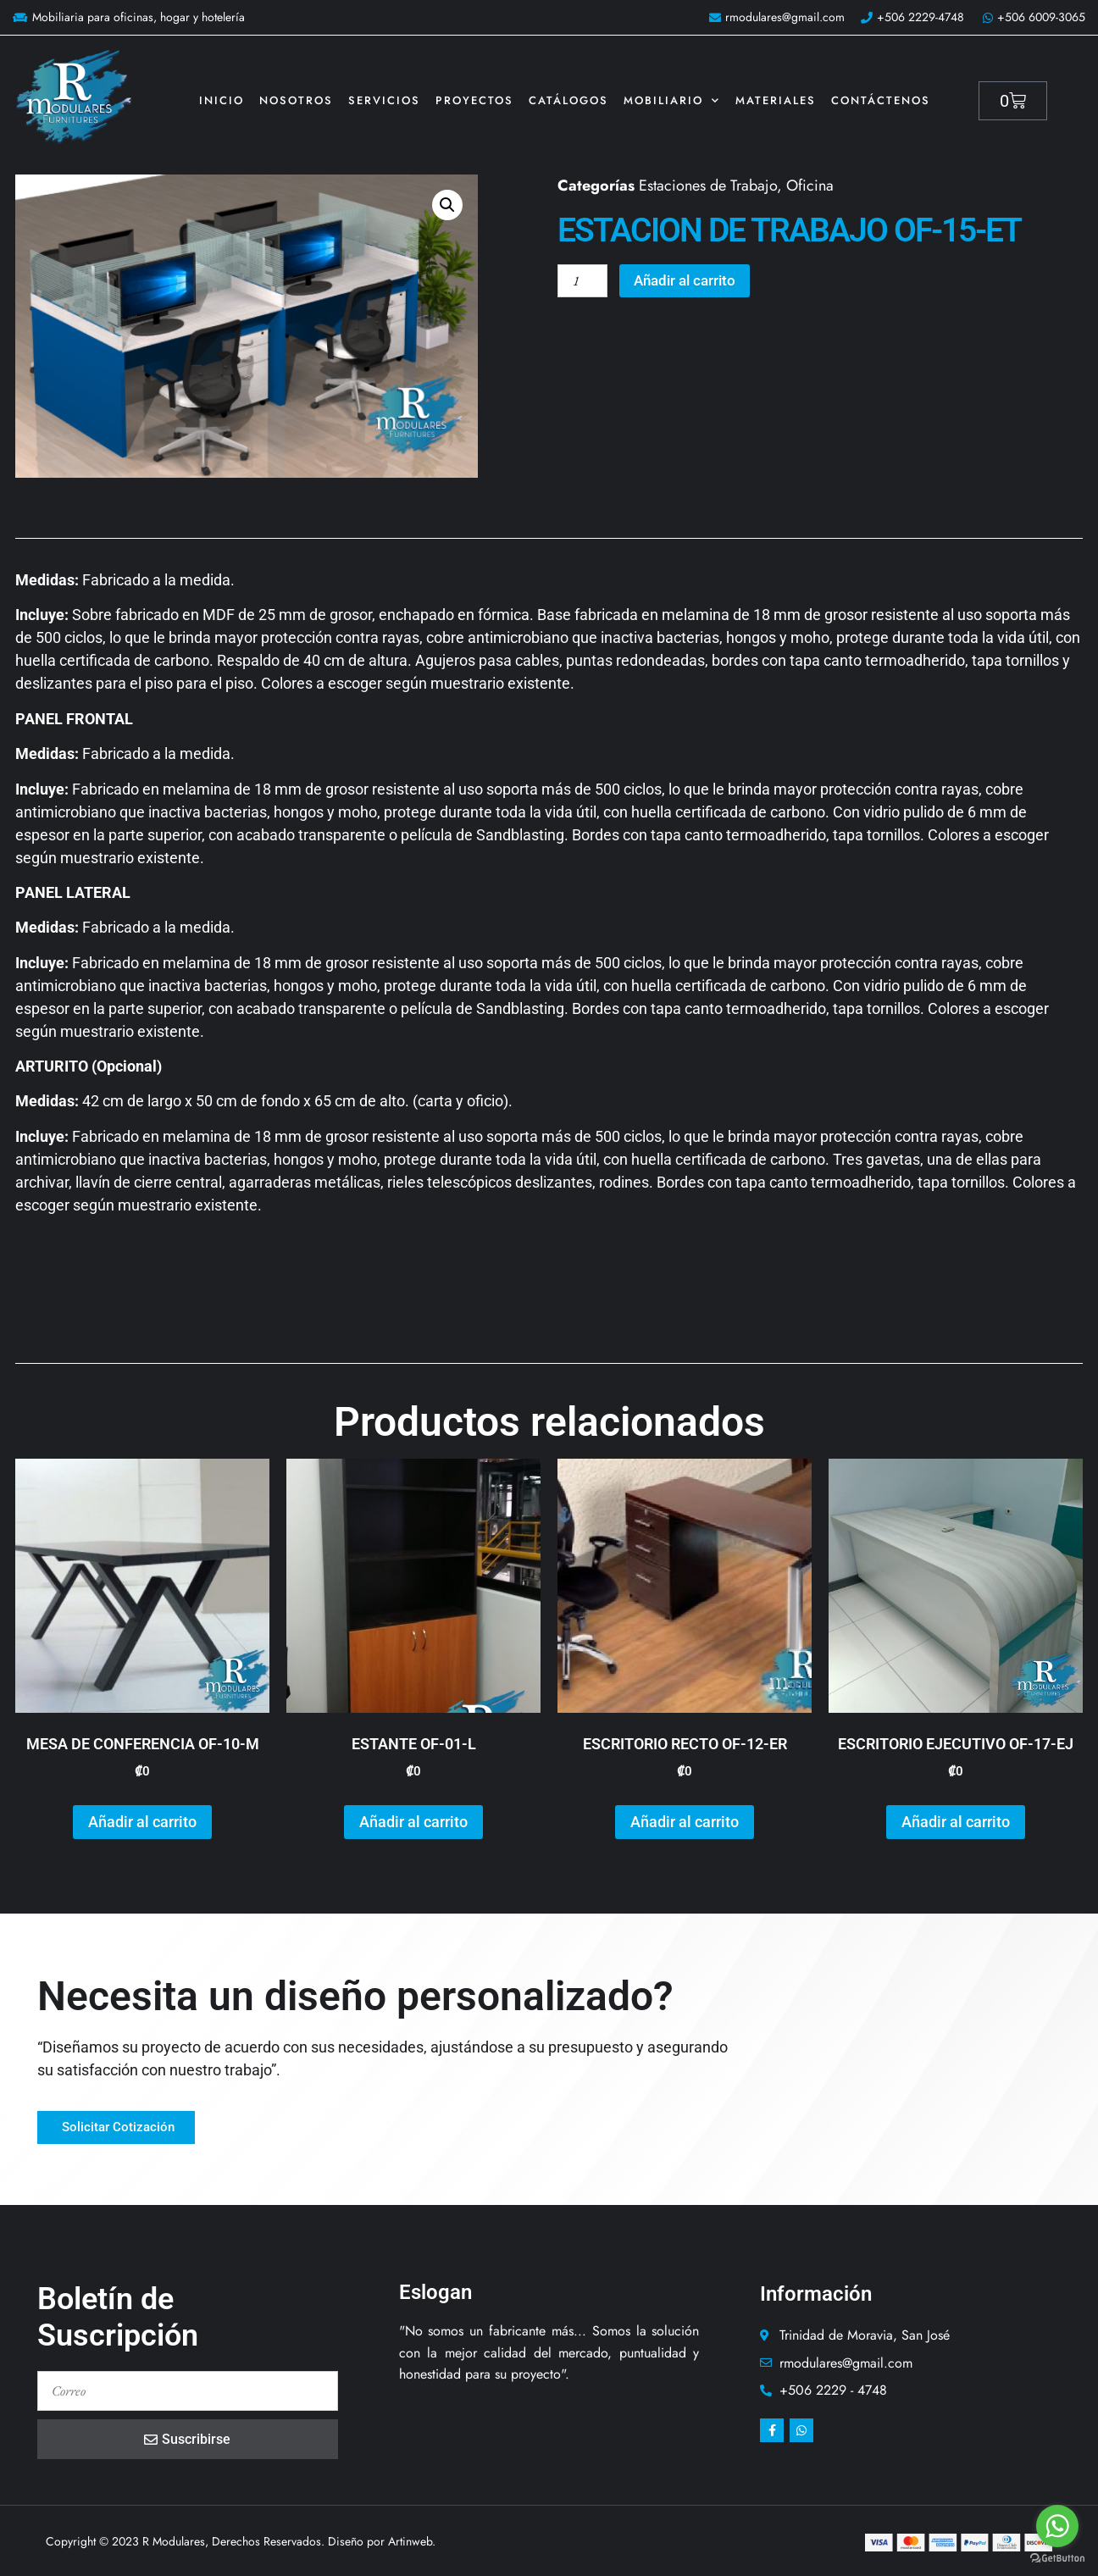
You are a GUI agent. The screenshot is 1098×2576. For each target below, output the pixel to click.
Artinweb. (411, 2541)
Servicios (384, 100)
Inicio (221, 100)
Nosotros (296, 100)
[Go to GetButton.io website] (1057, 2558)
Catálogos (568, 100)
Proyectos (474, 100)
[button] (447, 205)
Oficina (810, 186)
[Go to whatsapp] (1057, 2526)
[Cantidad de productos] (585, 281)
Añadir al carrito (694, 282)
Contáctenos (880, 100)
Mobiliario (672, 100)
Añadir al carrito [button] (142, 1822)
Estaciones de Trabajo (708, 186)
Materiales (775, 100)
